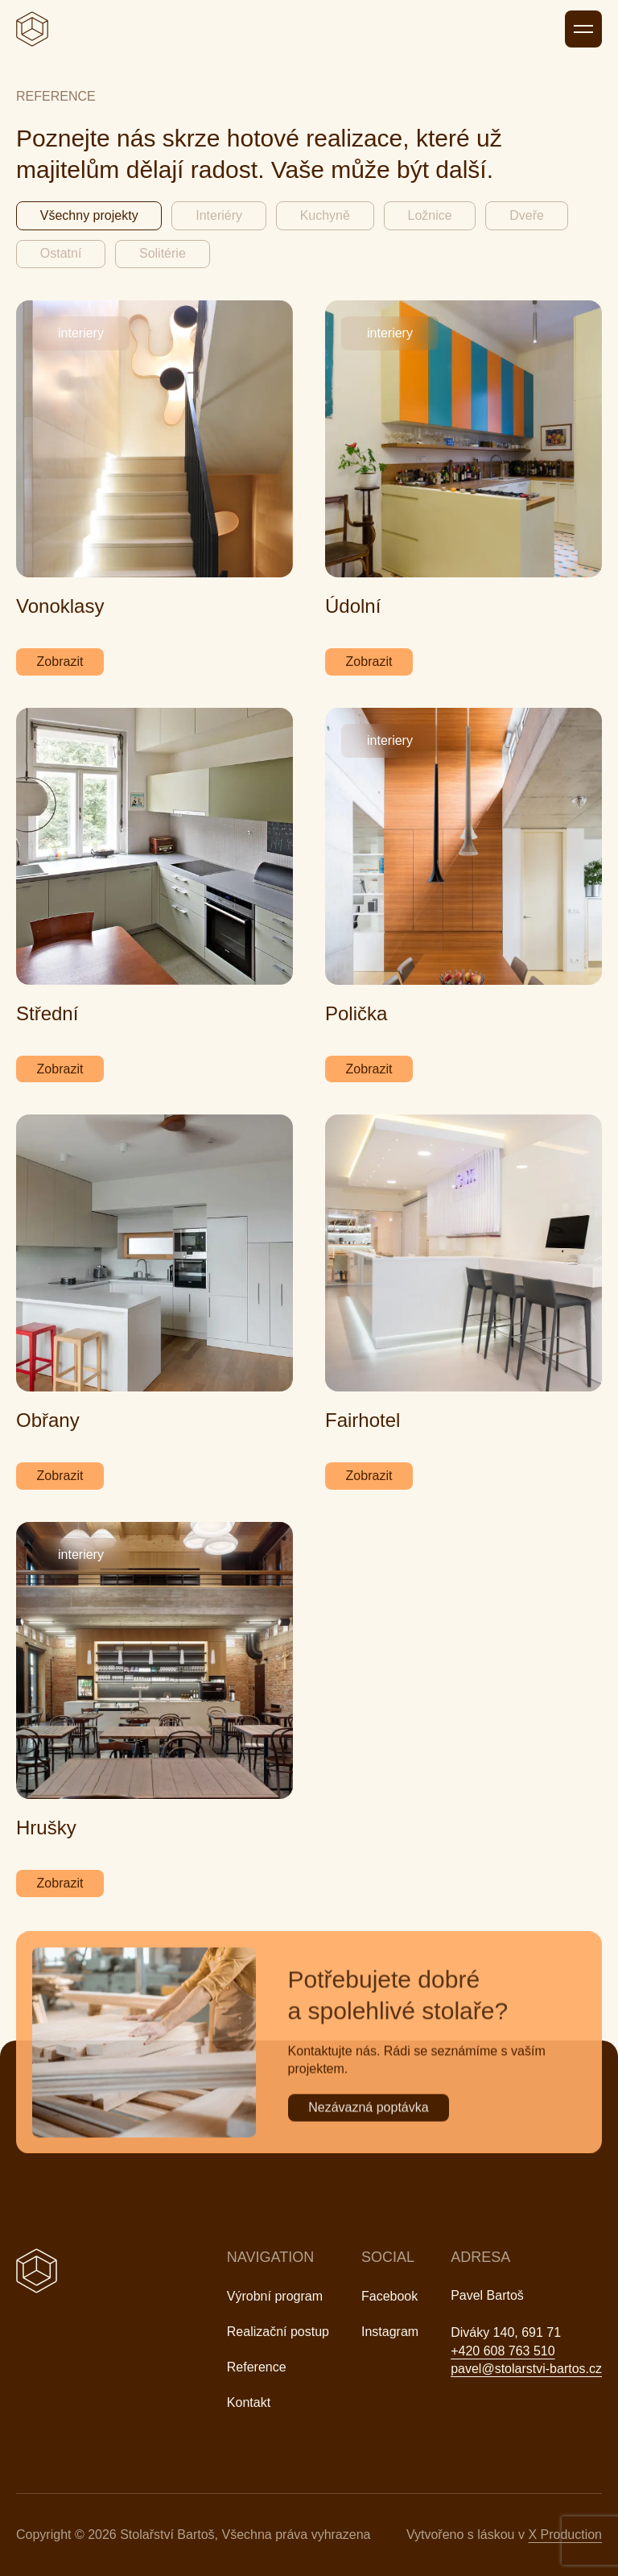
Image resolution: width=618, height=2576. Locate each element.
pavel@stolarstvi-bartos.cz (526, 2368)
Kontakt (248, 2402)
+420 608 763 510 (502, 2351)
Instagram (389, 2331)
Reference (256, 2367)
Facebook (389, 2296)
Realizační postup (278, 2331)
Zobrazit (60, 661)
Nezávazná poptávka (368, 2125)
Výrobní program (275, 2296)
